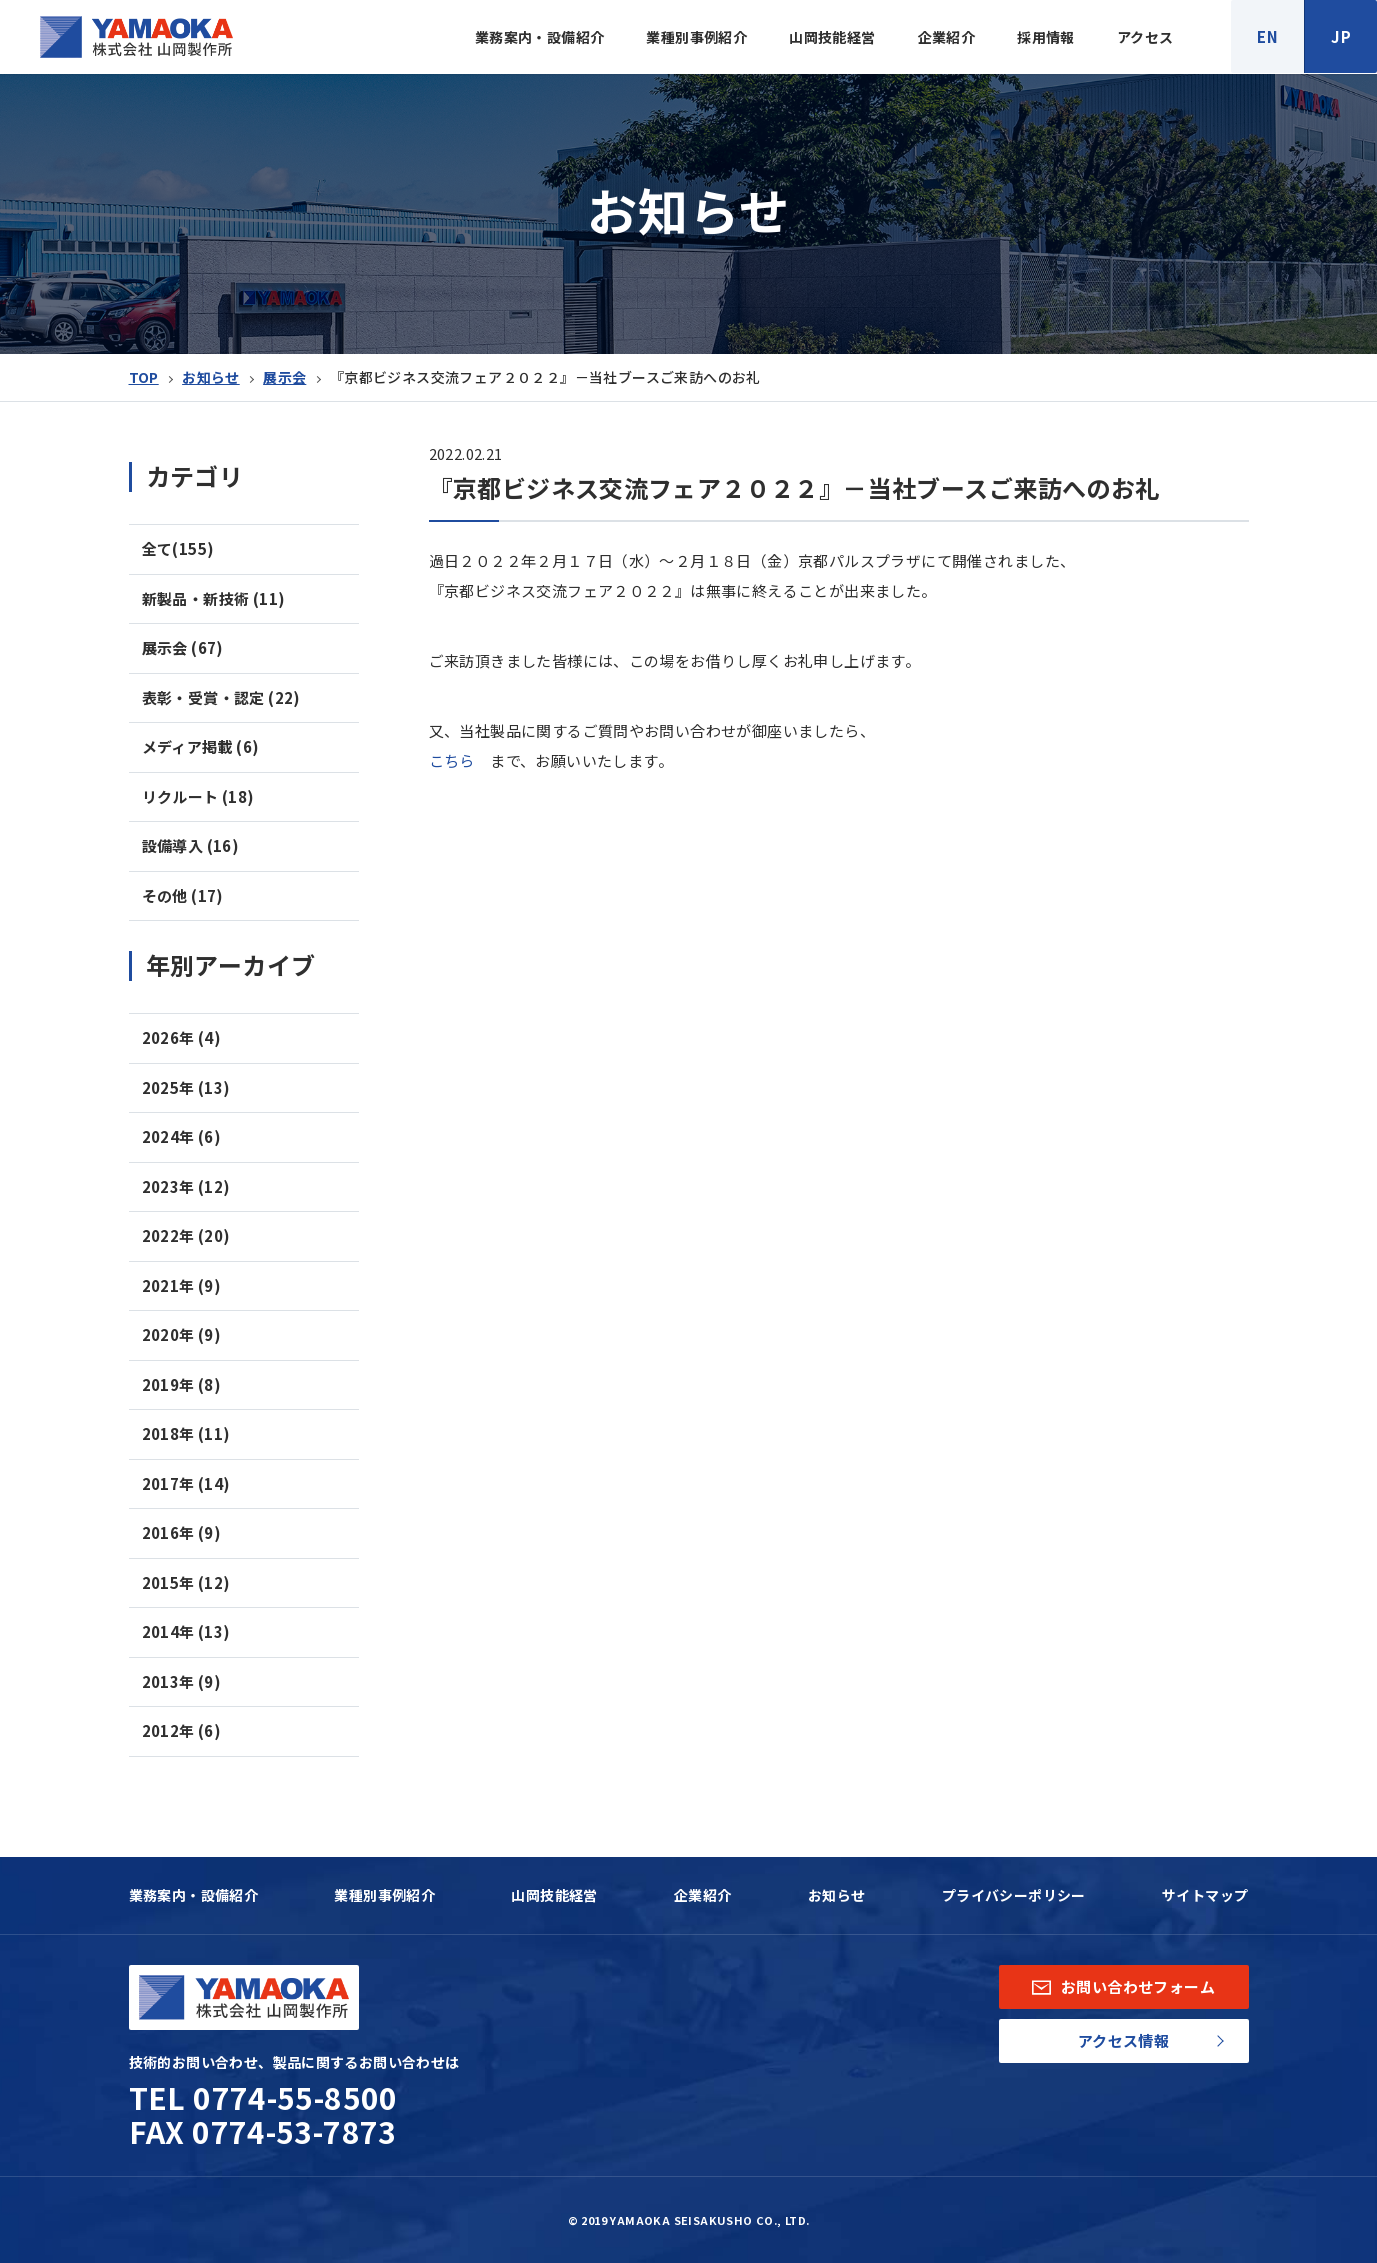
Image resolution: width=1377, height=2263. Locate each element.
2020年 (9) (182, 1334)
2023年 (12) (186, 1186)
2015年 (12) (186, 1582)
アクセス (1145, 37)
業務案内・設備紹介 (540, 37)
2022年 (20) (186, 1235)
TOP (144, 377)
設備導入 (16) (191, 845)
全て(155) (178, 548)
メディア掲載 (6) (201, 746)
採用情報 (1046, 37)
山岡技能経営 (832, 37)
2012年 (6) (182, 1730)
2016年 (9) (182, 1532)
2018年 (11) (186, 1433)
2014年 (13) (186, 1631)
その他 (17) (183, 895)
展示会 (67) (183, 647)
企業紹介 (947, 37)
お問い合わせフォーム (1123, 1986)
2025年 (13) (186, 1087)
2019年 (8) (182, 1384)
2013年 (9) (182, 1681)
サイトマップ (1205, 1895)
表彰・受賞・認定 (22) (221, 697)
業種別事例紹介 (696, 37)
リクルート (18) (198, 796)
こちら (452, 760)
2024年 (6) (182, 1136)
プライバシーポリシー (1014, 1895)
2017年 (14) (186, 1483)
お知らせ (211, 377)
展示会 (284, 377)
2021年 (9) (182, 1285)
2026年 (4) (182, 1037)
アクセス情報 (1123, 2040)
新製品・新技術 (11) (214, 598)
